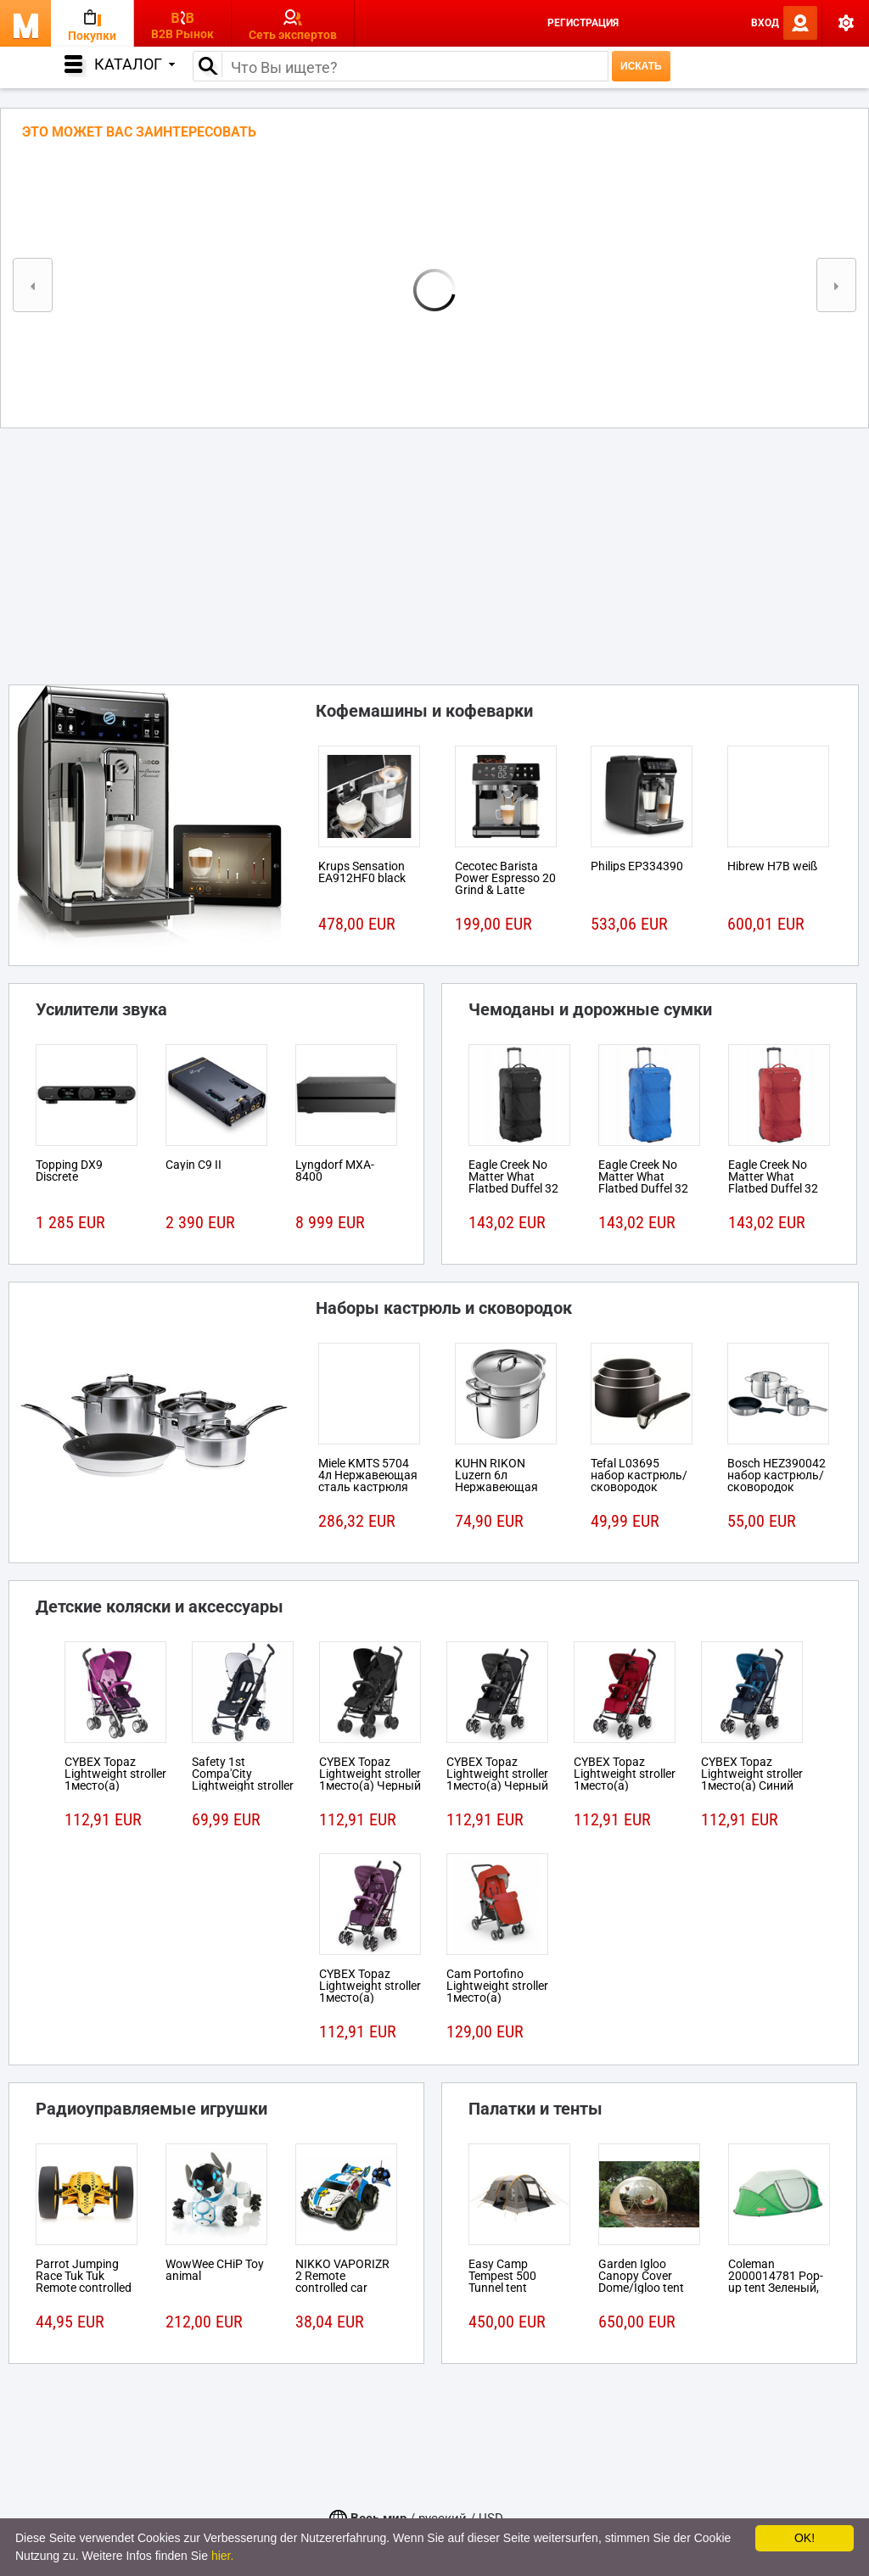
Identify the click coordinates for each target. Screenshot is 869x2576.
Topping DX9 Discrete (69, 1170)
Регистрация (583, 23)
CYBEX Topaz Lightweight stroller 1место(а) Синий (752, 1773)
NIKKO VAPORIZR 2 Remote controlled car (342, 2275)
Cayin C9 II (193, 1164)
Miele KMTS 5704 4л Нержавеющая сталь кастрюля (368, 1475)
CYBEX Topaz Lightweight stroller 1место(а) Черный (370, 1773)
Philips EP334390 (637, 866)
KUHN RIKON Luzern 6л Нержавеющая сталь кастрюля (500, 1481)
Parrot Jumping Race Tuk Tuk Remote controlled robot (84, 2281)
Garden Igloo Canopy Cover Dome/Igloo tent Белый (641, 2281)
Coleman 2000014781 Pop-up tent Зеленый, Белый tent (775, 2281)
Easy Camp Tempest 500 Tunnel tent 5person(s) (502, 2281)
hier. (222, 2555)
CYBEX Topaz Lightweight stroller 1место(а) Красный (625, 1779)
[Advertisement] (434, 551)
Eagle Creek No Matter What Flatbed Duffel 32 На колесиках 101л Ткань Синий (648, 1188)
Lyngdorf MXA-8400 (334, 1170)
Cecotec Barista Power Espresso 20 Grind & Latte (505, 878)
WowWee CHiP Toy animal (214, 2270)
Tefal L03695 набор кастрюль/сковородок (639, 1475)
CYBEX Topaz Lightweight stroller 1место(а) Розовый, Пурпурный (115, 1785)
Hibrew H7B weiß (772, 866)
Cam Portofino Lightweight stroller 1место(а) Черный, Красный (497, 1991)
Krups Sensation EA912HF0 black (362, 872)
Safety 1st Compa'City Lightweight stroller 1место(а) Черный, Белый (243, 1785)
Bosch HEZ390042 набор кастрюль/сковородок (776, 1475)
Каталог (134, 64)
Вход (765, 23)
